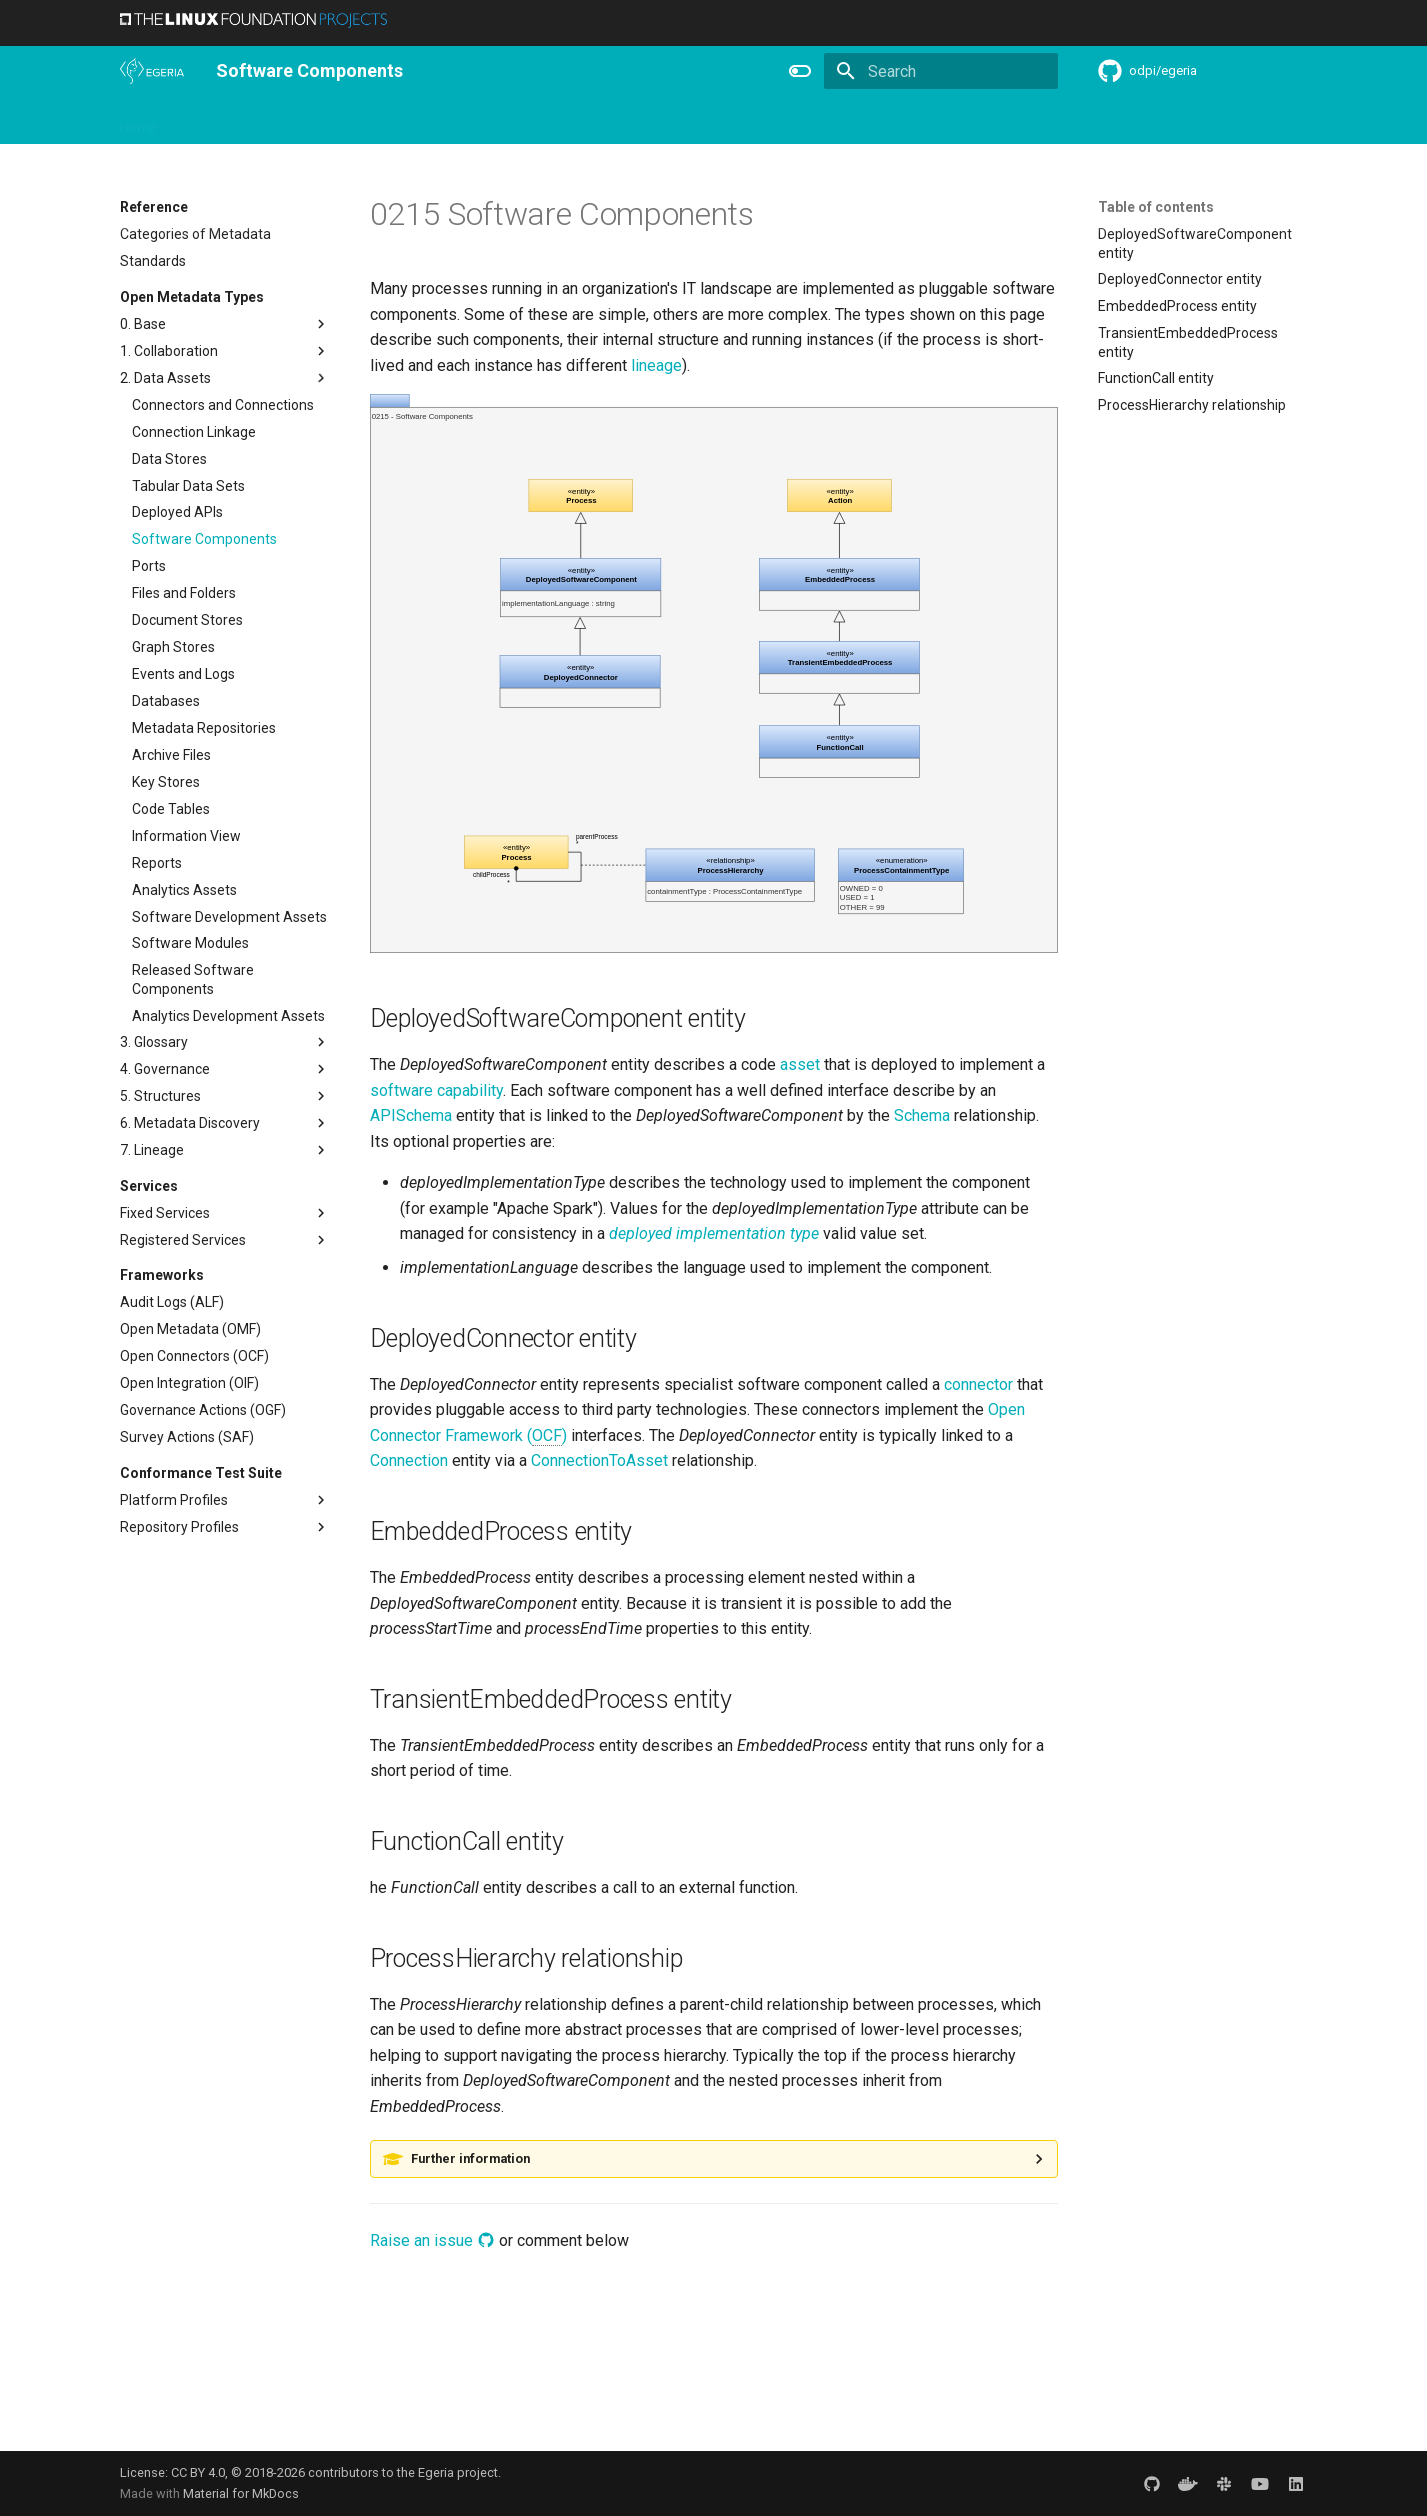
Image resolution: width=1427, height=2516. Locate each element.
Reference (845, 121)
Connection (409, 1460)
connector (978, 1384)
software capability (436, 1090)
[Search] (941, 71)
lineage (656, 365)
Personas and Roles (386, 121)
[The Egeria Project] (152, 71)
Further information (470, 2158)
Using (282, 121)
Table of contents (1156, 207)
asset (800, 1064)
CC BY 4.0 (198, 2472)
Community (589, 121)
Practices (1016, 121)
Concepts (933, 121)
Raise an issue (432, 2240)
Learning (500, 121)
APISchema (411, 1115)
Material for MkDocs (241, 2493)
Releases (679, 121)
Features (760, 121)
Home (139, 121)
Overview (211, 121)
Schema (922, 1115)
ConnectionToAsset (599, 1460)
